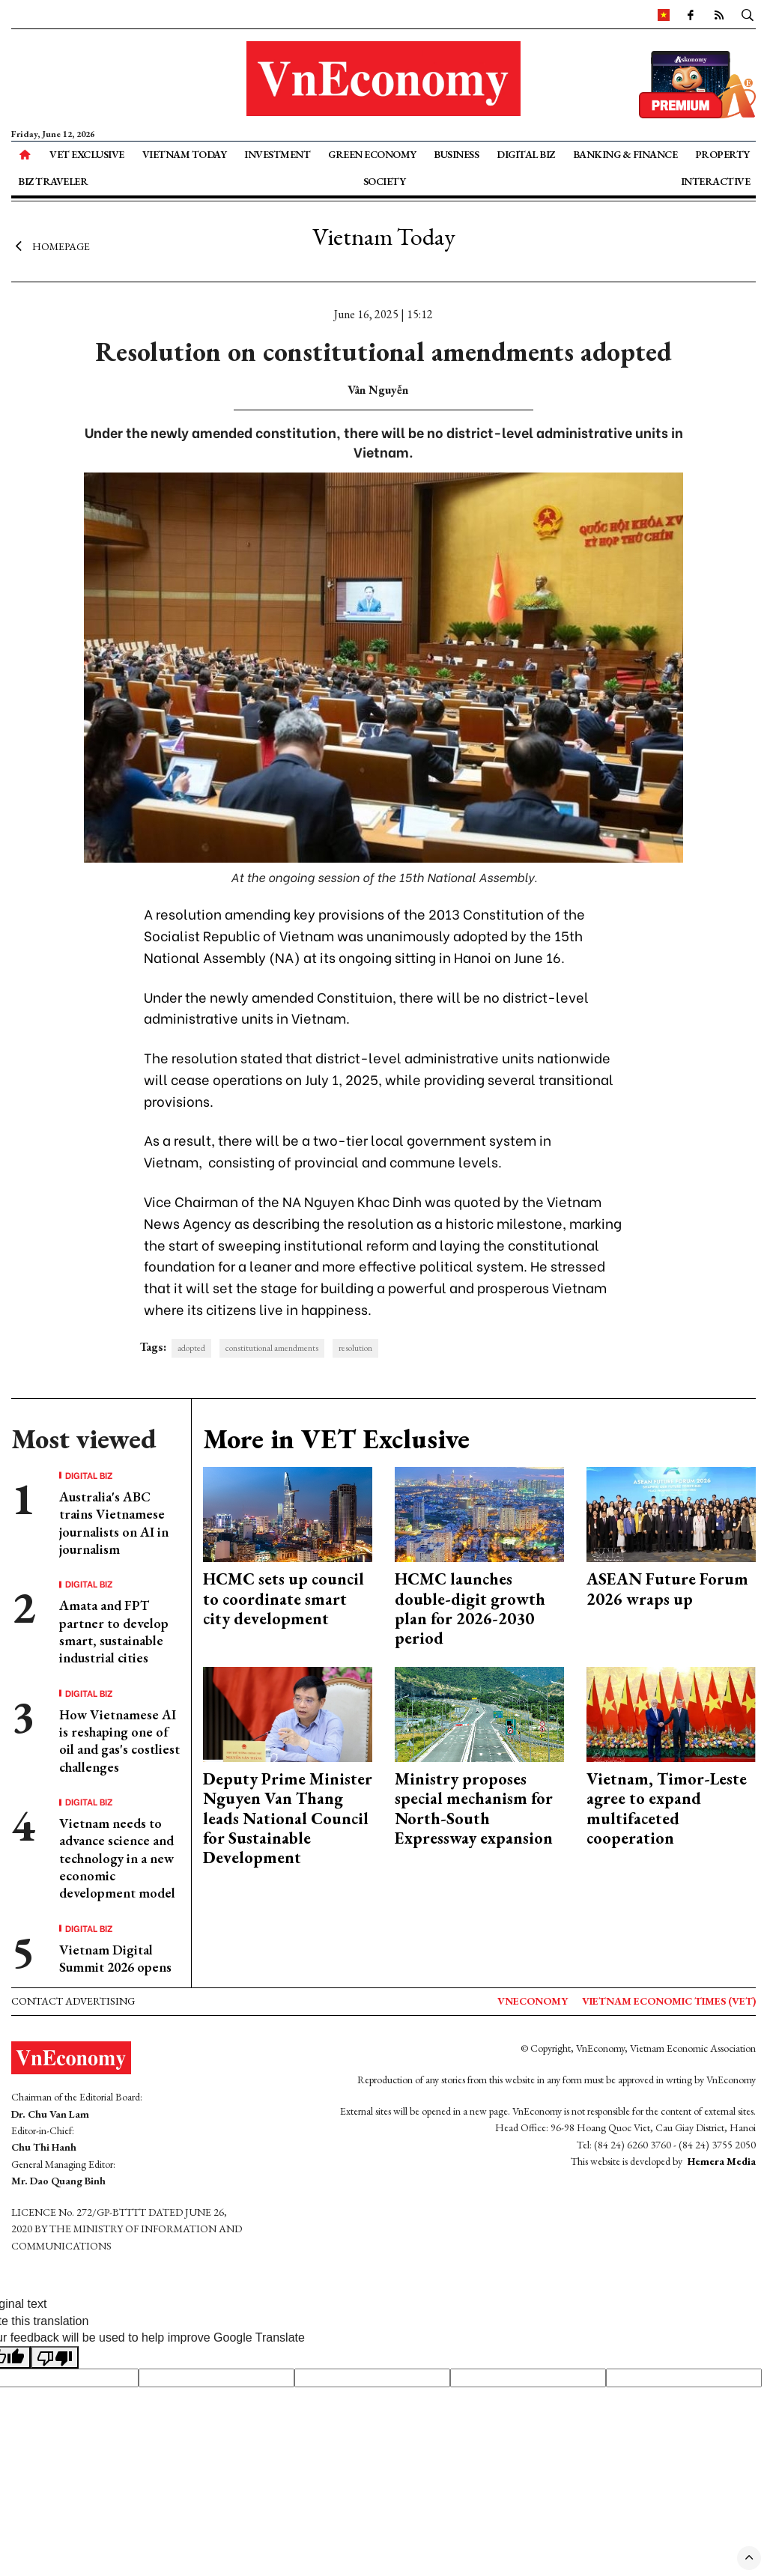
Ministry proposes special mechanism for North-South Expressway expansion (474, 1808)
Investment (277, 154)
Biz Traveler (53, 181)
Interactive (716, 181)
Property (722, 154)
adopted (191, 1348)
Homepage (50, 245)
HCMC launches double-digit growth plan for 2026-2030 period (470, 1608)
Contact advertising (73, 2001)
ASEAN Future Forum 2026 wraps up (667, 1588)
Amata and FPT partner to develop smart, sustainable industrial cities (114, 1631)
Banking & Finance (625, 154)
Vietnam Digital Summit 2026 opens (115, 1958)
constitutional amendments (271, 1348)
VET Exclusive (86, 154)
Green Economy (372, 154)
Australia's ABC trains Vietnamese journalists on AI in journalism (114, 1523)
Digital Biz (526, 154)
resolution (355, 1348)
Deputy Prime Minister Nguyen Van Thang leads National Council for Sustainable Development (287, 1818)
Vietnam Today (184, 154)
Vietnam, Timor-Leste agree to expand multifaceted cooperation (666, 1808)
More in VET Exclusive (336, 1438)
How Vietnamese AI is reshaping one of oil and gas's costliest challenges (119, 1740)
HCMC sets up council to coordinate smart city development (283, 1598)
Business (456, 154)
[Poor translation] (55, 2357)
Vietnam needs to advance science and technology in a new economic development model (117, 1858)
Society (384, 181)
